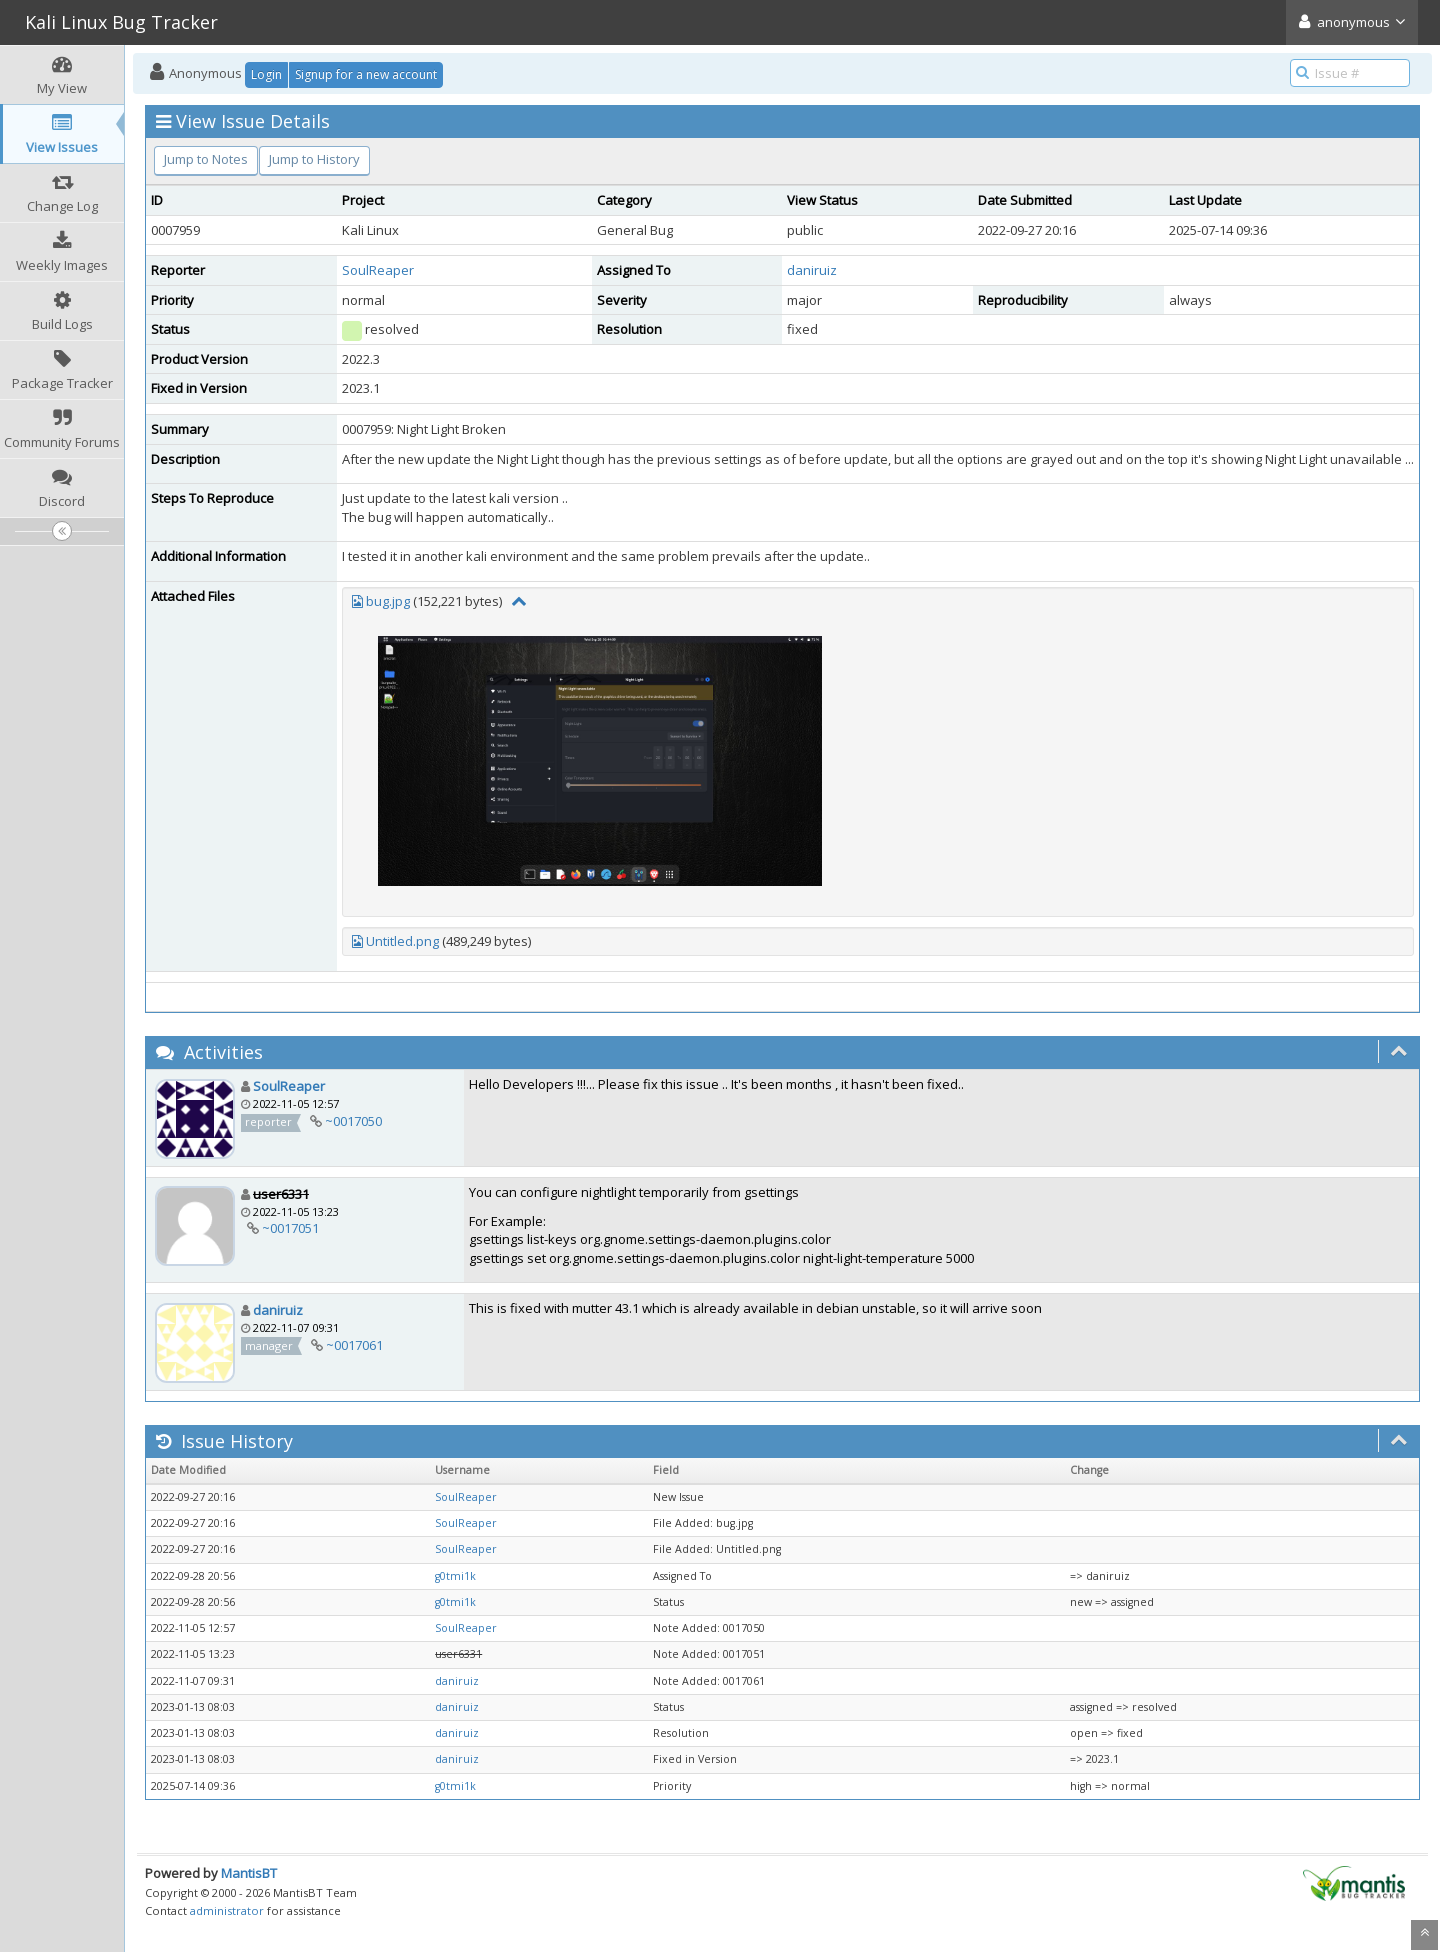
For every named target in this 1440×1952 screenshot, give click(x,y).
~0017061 (354, 1345)
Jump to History (314, 159)
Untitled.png (402, 941)
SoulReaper (378, 270)
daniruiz (812, 270)
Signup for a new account (366, 74)
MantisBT (249, 1873)
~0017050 (353, 1121)
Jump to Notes (206, 159)
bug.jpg (388, 601)
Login (266, 74)
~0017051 (290, 1228)
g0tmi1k (455, 1576)
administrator (227, 1910)
